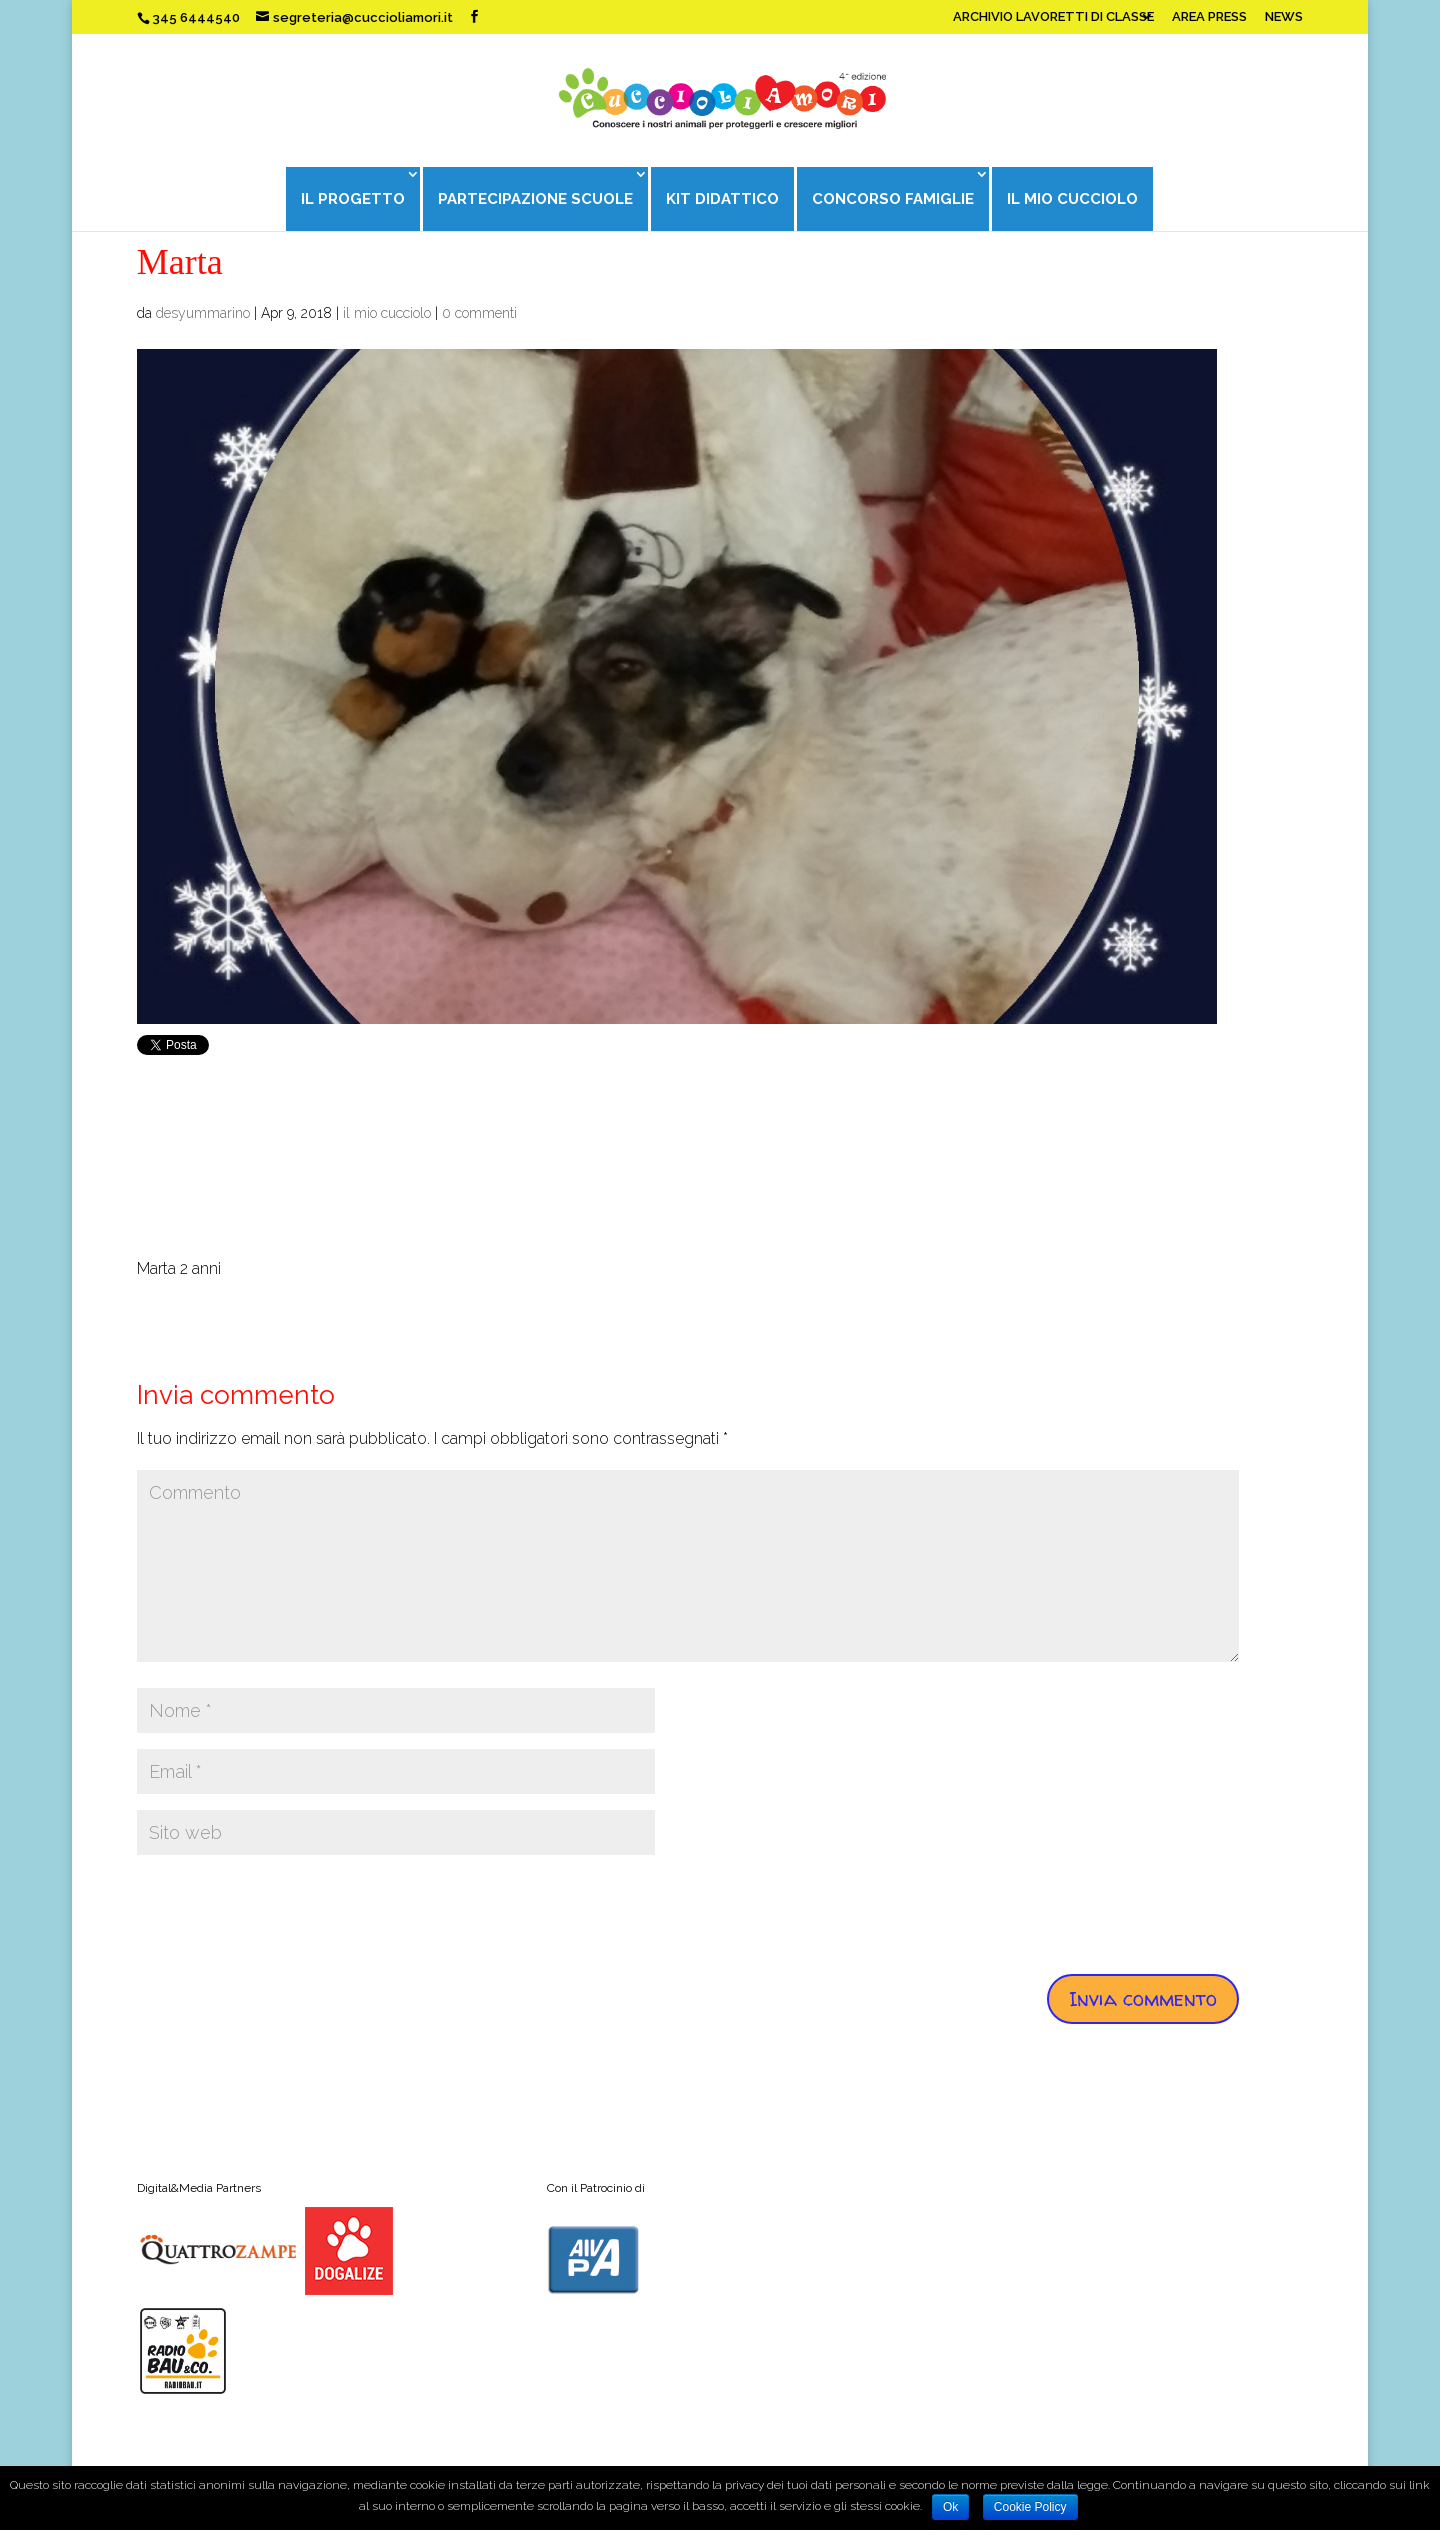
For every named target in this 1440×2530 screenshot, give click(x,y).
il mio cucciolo (387, 313)
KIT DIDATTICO (722, 199)
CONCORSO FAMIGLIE (894, 199)
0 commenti (479, 313)
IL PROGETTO (351, 199)
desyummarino (203, 313)
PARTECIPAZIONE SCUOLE (534, 199)
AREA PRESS (1209, 17)
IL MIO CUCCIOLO (1074, 199)
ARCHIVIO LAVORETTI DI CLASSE (1053, 17)
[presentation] (289, 1910)
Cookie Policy (1030, 2507)
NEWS (1284, 17)
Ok (950, 2507)
